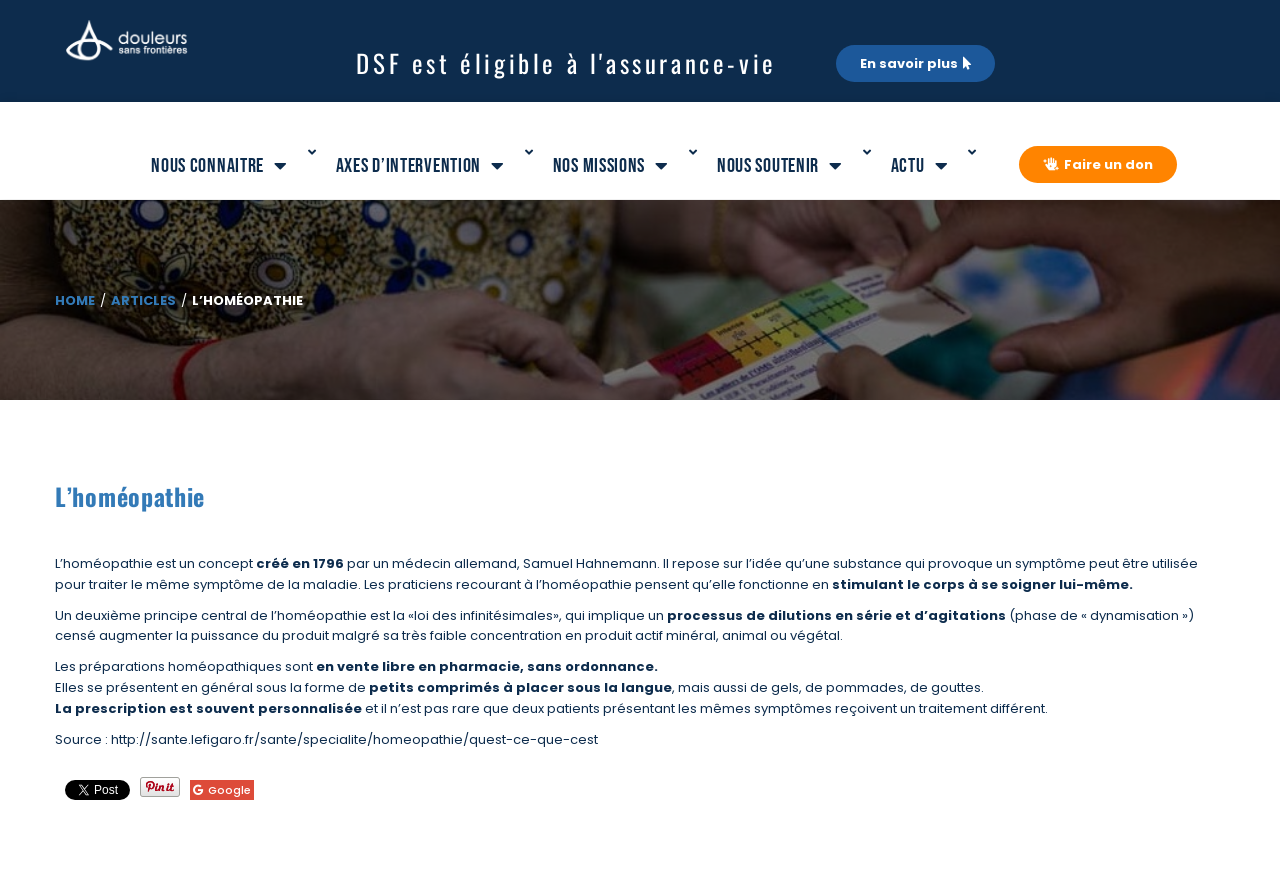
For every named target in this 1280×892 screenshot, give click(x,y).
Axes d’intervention (420, 166)
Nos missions (611, 166)
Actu (920, 166)
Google (222, 790)
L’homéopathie (130, 496)
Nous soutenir (780, 166)
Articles (143, 300)
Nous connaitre (219, 166)
